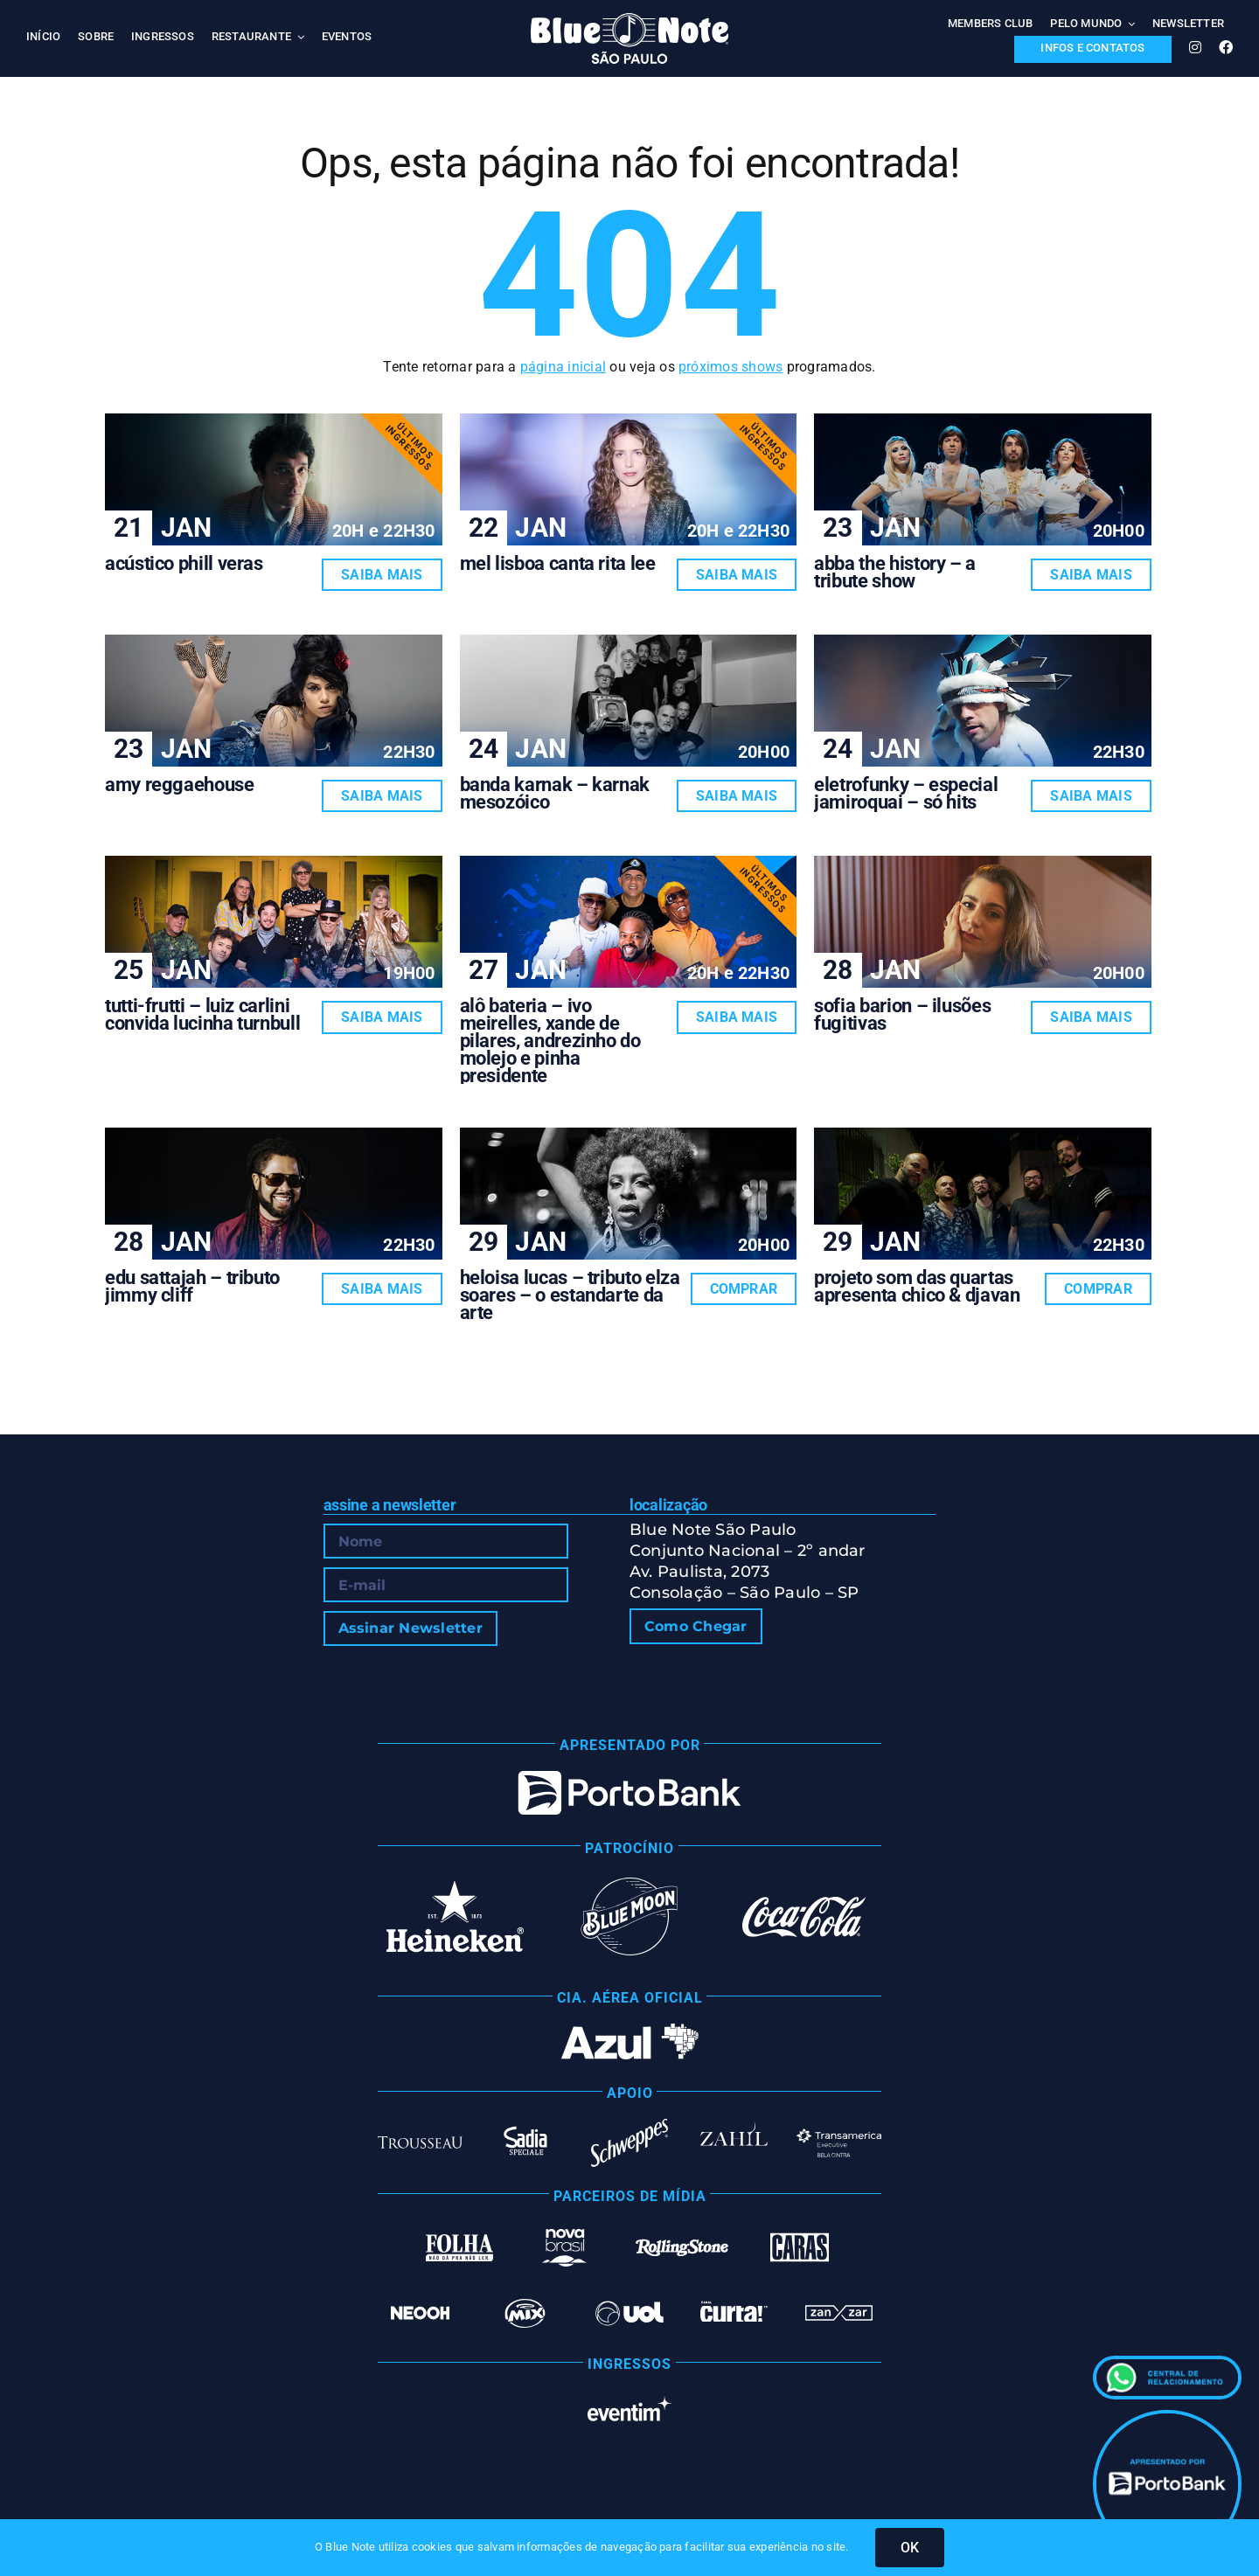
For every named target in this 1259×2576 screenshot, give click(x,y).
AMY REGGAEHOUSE (179, 784)
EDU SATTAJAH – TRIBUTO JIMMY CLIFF (192, 1286)
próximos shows (730, 366)
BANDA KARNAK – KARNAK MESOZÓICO (555, 793)
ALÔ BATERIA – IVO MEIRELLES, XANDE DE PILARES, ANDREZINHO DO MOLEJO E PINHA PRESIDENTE (550, 1041)
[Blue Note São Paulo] (629, 19)
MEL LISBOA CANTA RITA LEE (558, 563)
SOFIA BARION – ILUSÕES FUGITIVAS (902, 1014)
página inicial (563, 366)
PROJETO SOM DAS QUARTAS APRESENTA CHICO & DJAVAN (916, 1286)
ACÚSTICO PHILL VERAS (184, 563)
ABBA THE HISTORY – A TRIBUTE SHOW (895, 572)
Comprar (744, 1289)
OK (910, 2547)
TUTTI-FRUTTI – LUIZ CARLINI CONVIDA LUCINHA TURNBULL (202, 1014)
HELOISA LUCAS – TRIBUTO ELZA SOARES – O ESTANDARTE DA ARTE (570, 1295)
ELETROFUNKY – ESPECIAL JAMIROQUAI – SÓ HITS (906, 793)
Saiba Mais (381, 574)
